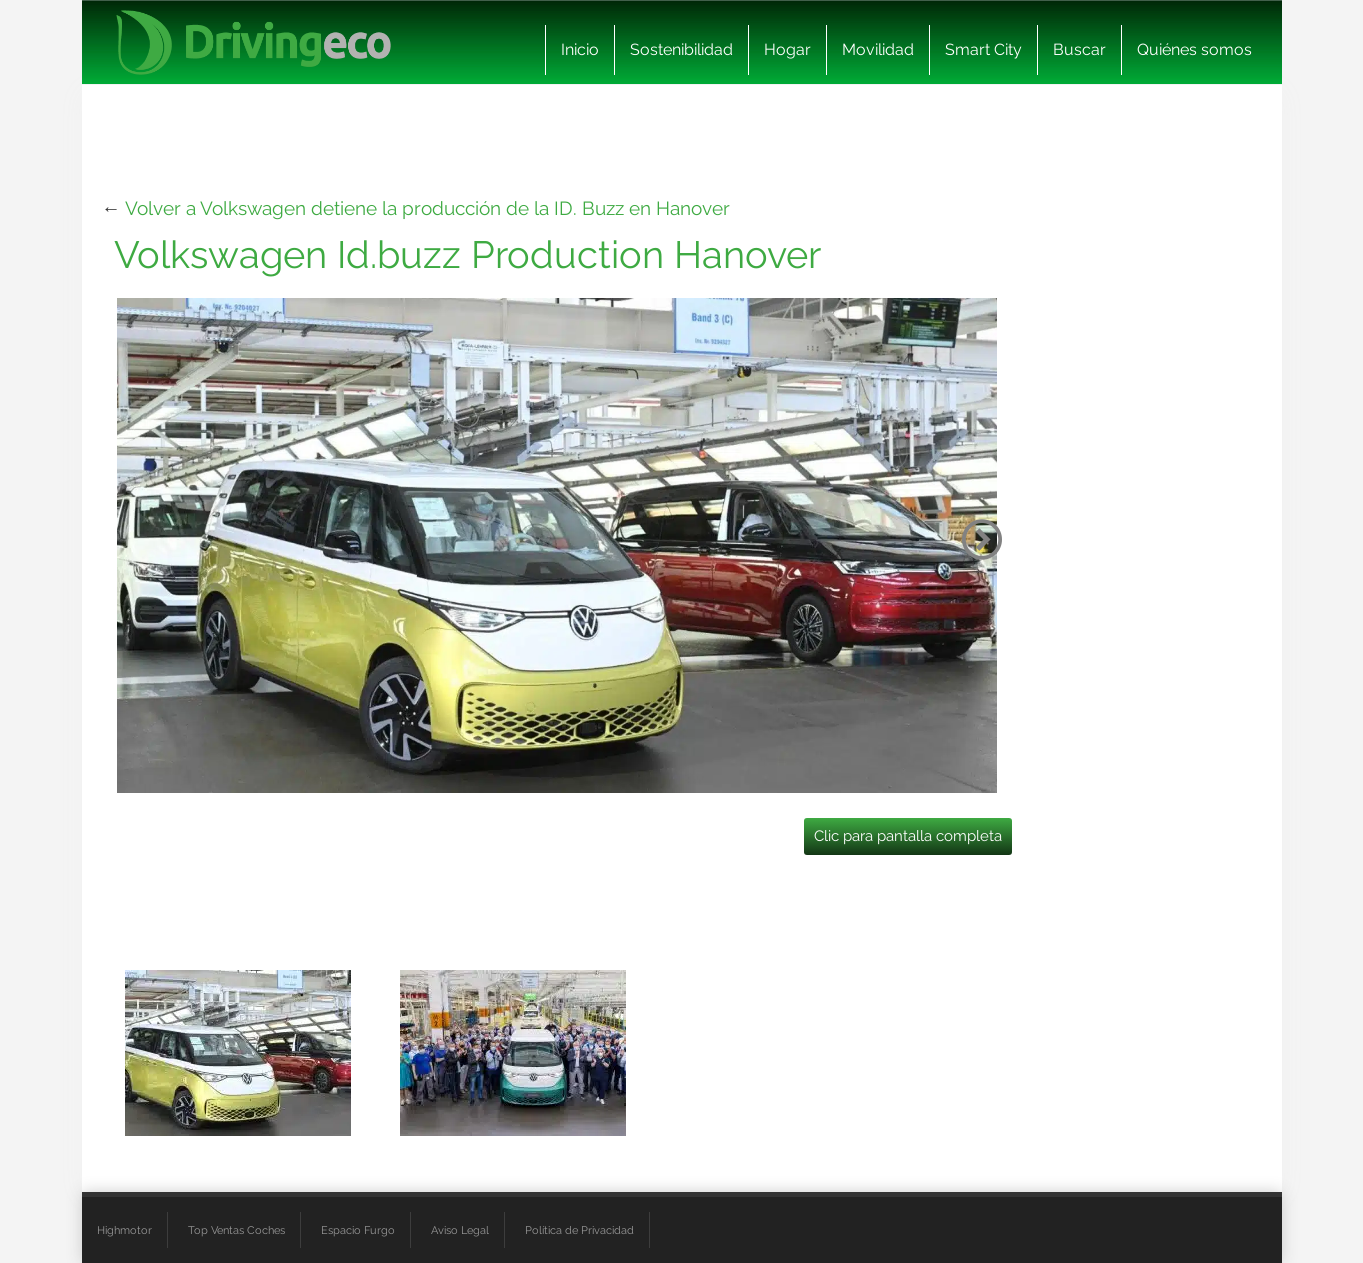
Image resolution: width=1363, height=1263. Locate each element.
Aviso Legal (460, 1230)
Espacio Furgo (358, 1230)
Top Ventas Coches (236, 1230)
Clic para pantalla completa (908, 836)
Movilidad (878, 49)
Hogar (787, 49)
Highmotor (124, 1230)
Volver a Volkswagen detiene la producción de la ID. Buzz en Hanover (427, 208)
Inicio (580, 49)
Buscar (1079, 49)
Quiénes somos (1194, 49)
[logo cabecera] (253, 42)
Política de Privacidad (579, 1230)
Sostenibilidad (681, 49)
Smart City (983, 49)
